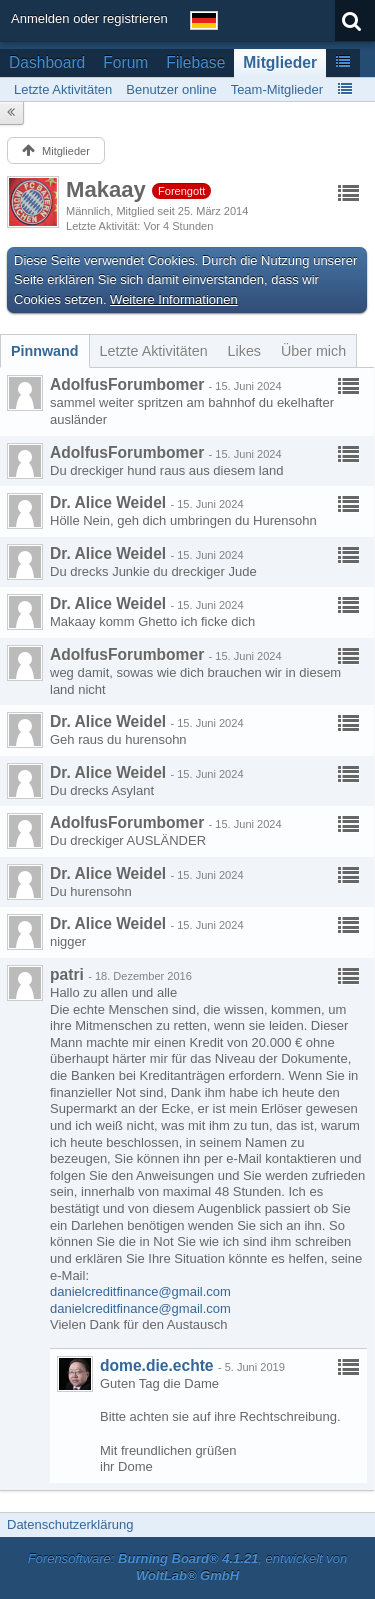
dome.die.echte (157, 1365)
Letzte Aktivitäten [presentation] (154, 351)
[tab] (45, 351)
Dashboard (47, 62)
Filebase (195, 62)
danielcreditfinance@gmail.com (140, 1291)
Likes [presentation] (244, 351)
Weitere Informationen (174, 299)
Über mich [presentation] (313, 351)
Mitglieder (280, 62)
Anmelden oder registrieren (89, 18)
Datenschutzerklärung (70, 1524)
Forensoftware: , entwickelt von (188, 1567)
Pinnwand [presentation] (45, 351)
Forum (125, 62)
